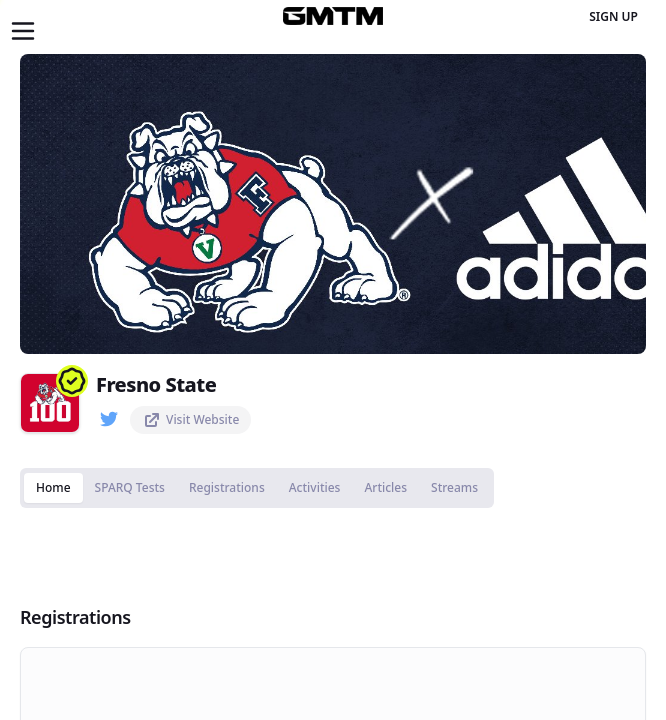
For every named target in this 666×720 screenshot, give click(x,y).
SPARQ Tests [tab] (130, 487)
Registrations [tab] (227, 487)
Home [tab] (53, 487)
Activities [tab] (315, 487)
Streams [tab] (454, 487)
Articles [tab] (385, 487)
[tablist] (257, 488)
